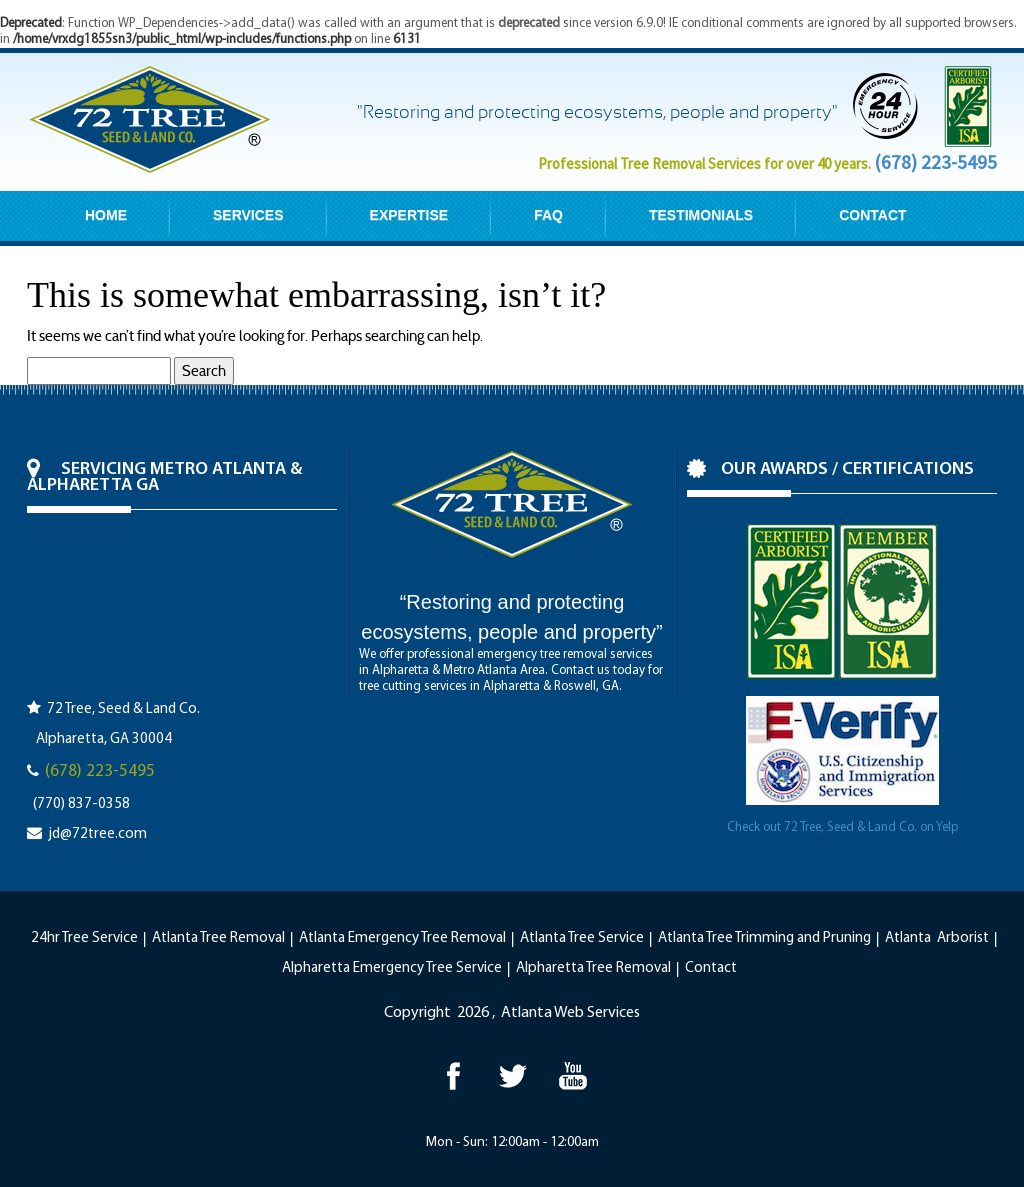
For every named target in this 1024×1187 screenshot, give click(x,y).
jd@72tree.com (97, 834)
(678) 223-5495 (935, 162)
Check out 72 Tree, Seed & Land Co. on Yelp (842, 827)
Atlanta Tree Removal (218, 938)
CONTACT (872, 215)
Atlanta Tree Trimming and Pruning (764, 938)
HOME (106, 215)
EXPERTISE (409, 215)
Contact (711, 968)
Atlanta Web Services (570, 1013)
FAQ (548, 215)
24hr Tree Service (84, 938)
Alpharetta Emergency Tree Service (392, 968)
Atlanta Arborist (937, 938)
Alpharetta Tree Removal (593, 968)
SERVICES (248, 215)
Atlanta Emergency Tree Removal (402, 938)
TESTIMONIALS (701, 215)
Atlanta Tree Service (582, 938)
